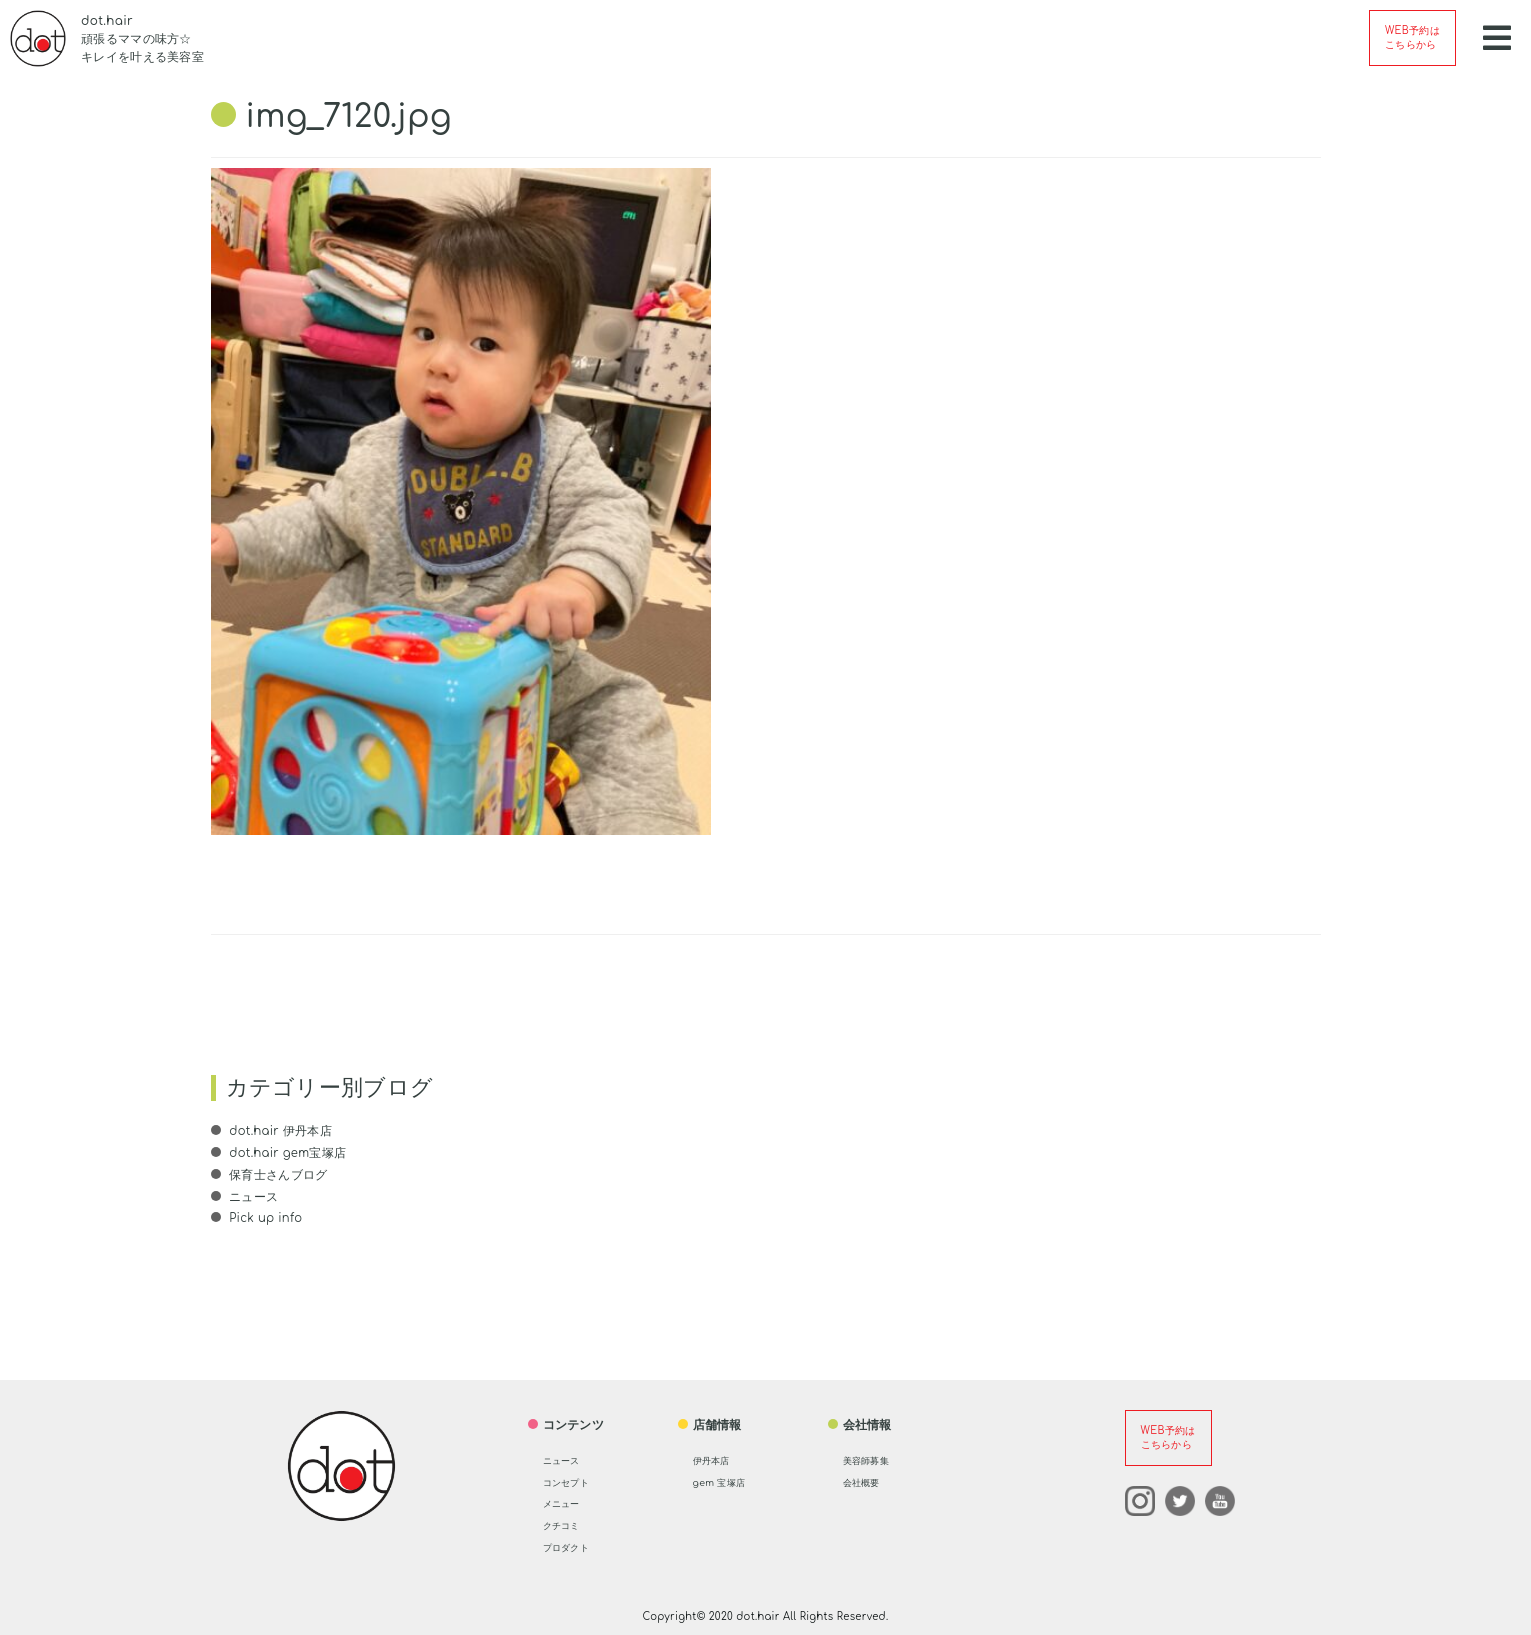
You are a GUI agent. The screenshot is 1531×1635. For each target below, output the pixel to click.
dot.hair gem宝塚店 (288, 1153)
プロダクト (574, 1545)
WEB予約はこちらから (1412, 37)
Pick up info (266, 1217)
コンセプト (574, 1481)
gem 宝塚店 (727, 1481)
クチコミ (567, 1524)
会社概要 (867, 1481)
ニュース (252, 1196)
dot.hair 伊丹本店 (280, 1131)
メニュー (567, 1502)
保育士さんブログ (277, 1174)
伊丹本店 (717, 1459)
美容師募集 (874, 1459)
